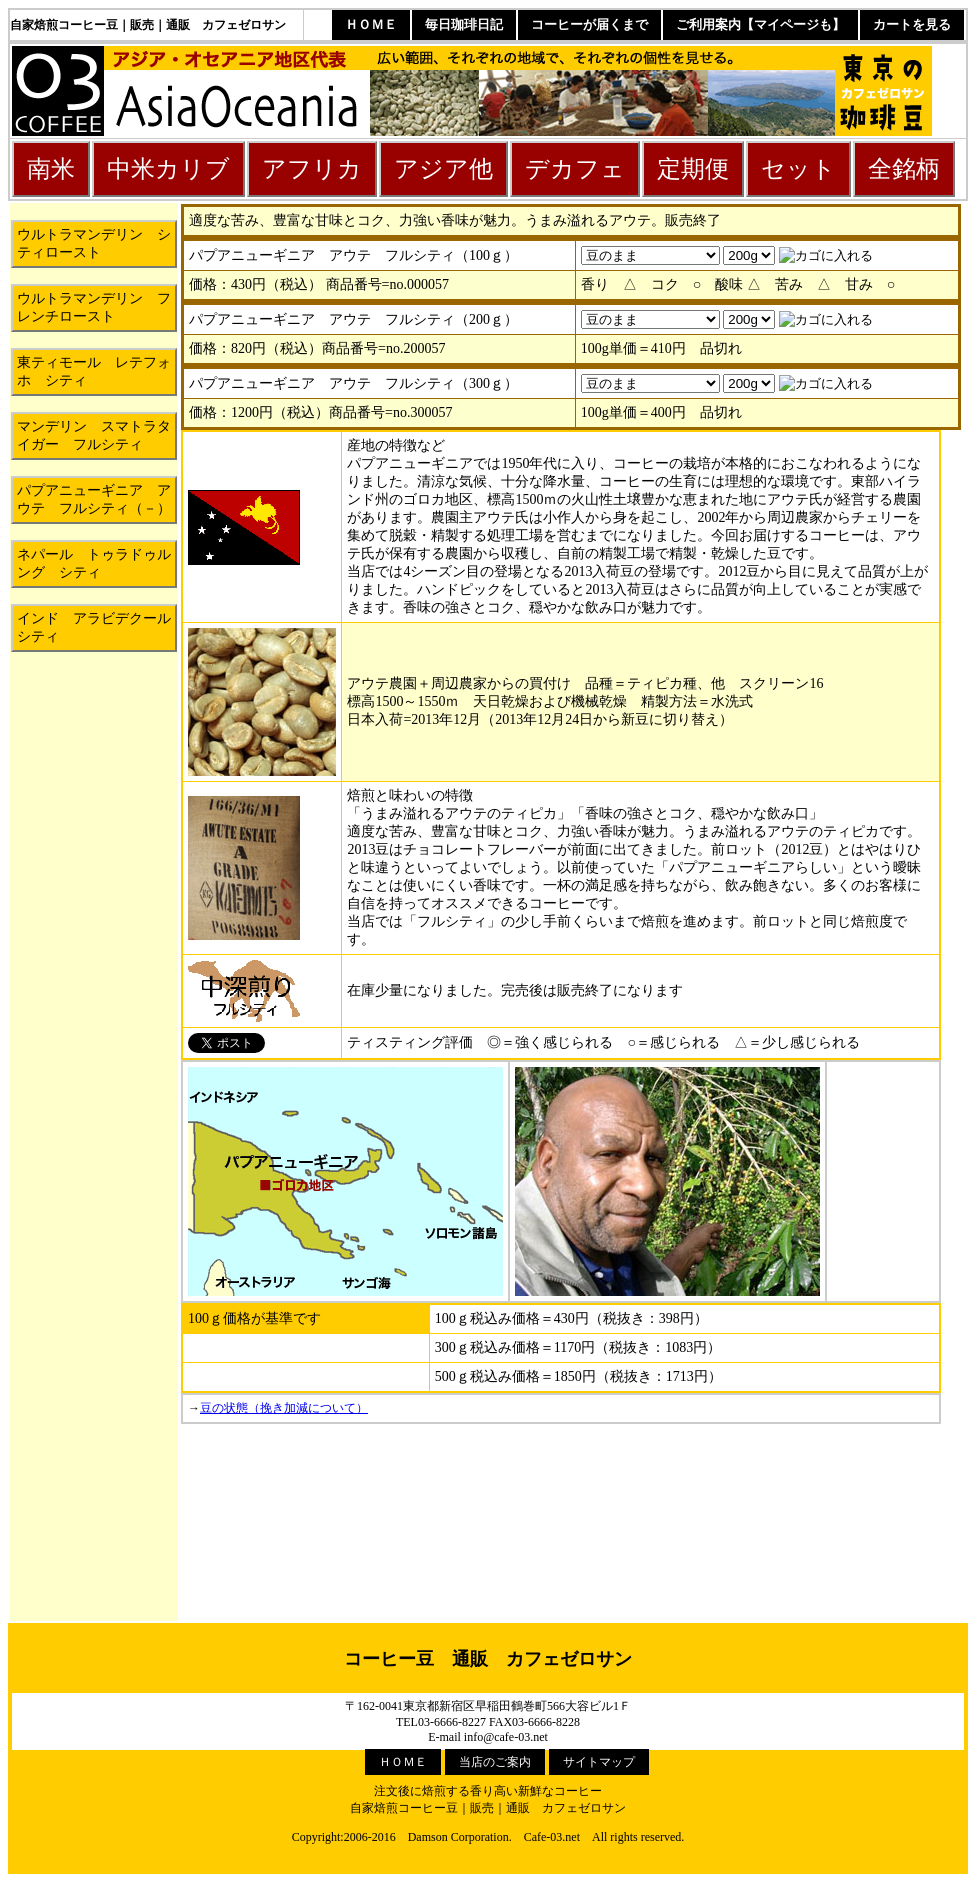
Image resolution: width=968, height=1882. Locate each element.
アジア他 (443, 169)
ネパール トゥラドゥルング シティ (94, 563)
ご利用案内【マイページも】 (760, 24)
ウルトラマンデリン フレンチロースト (94, 307)
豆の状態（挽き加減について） (284, 1408)
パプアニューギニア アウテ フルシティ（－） (94, 499)
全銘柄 (904, 169)
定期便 (693, 169)
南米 (51, 169)
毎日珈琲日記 (464, 24)
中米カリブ (168, 169)
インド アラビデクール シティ (97, 627)
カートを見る (912, 24)
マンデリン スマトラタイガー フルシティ (94, 435)
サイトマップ (599, 1762)
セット (798, 169)
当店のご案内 (495, 1762)
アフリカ (312, 169)
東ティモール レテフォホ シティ (94, 371)
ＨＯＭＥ (371, 24)
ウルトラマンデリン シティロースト (94, 243)
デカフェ (575, 169)
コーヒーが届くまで (589, 24)
